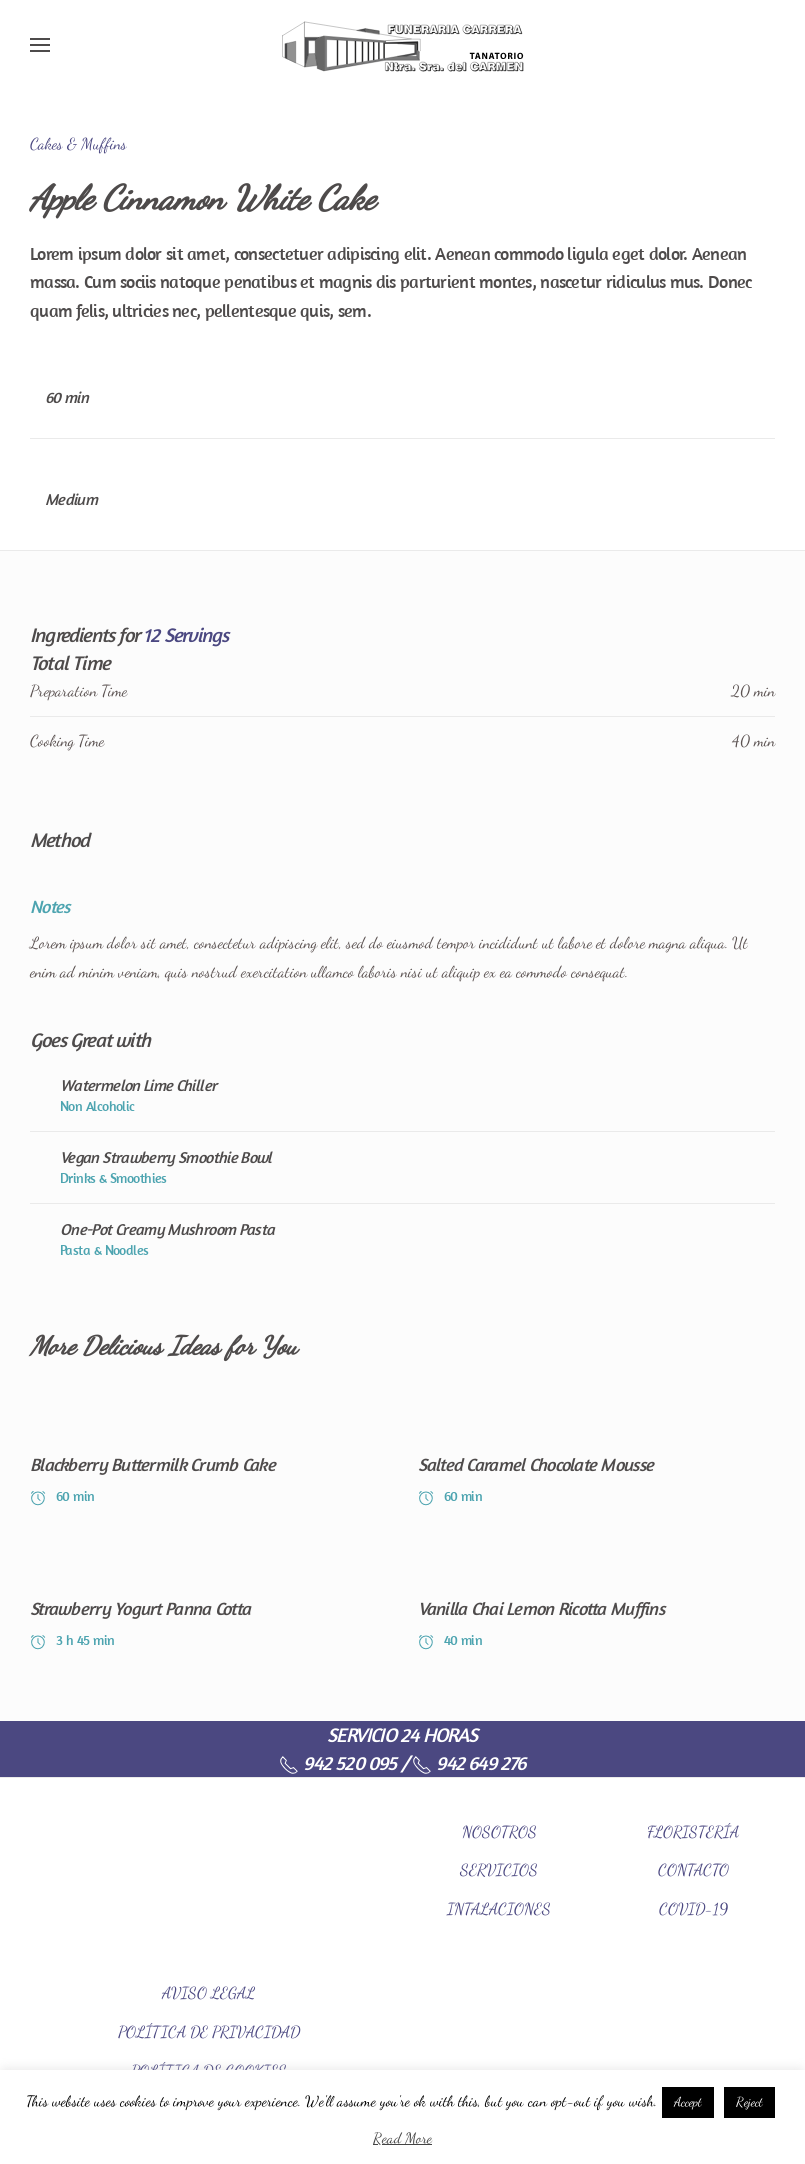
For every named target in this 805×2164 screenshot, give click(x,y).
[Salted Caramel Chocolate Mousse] (597, 1455)
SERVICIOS (499, 1869)
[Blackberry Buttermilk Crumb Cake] (209, 1455)
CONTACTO (693, 1869)
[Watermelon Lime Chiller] (402, 1095)
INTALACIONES (499, 1908)
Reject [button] (749, 2102)
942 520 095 (337, 1762)
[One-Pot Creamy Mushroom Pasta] (402, 1239)
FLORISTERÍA (693, 1831)
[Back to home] (403, 45)
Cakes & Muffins (78, 143)
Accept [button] (688, 2102)
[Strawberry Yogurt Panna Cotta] (209, 1599)
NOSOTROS (499, 1831)
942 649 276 (468, 1762)
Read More (402, 2138)
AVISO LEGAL (208, 1992)
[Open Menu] (40, 45)
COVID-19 (693, 1908)
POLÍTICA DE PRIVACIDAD (209, 2031)
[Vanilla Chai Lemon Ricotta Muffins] (597, 1599)
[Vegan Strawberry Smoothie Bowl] (402, 1167)
